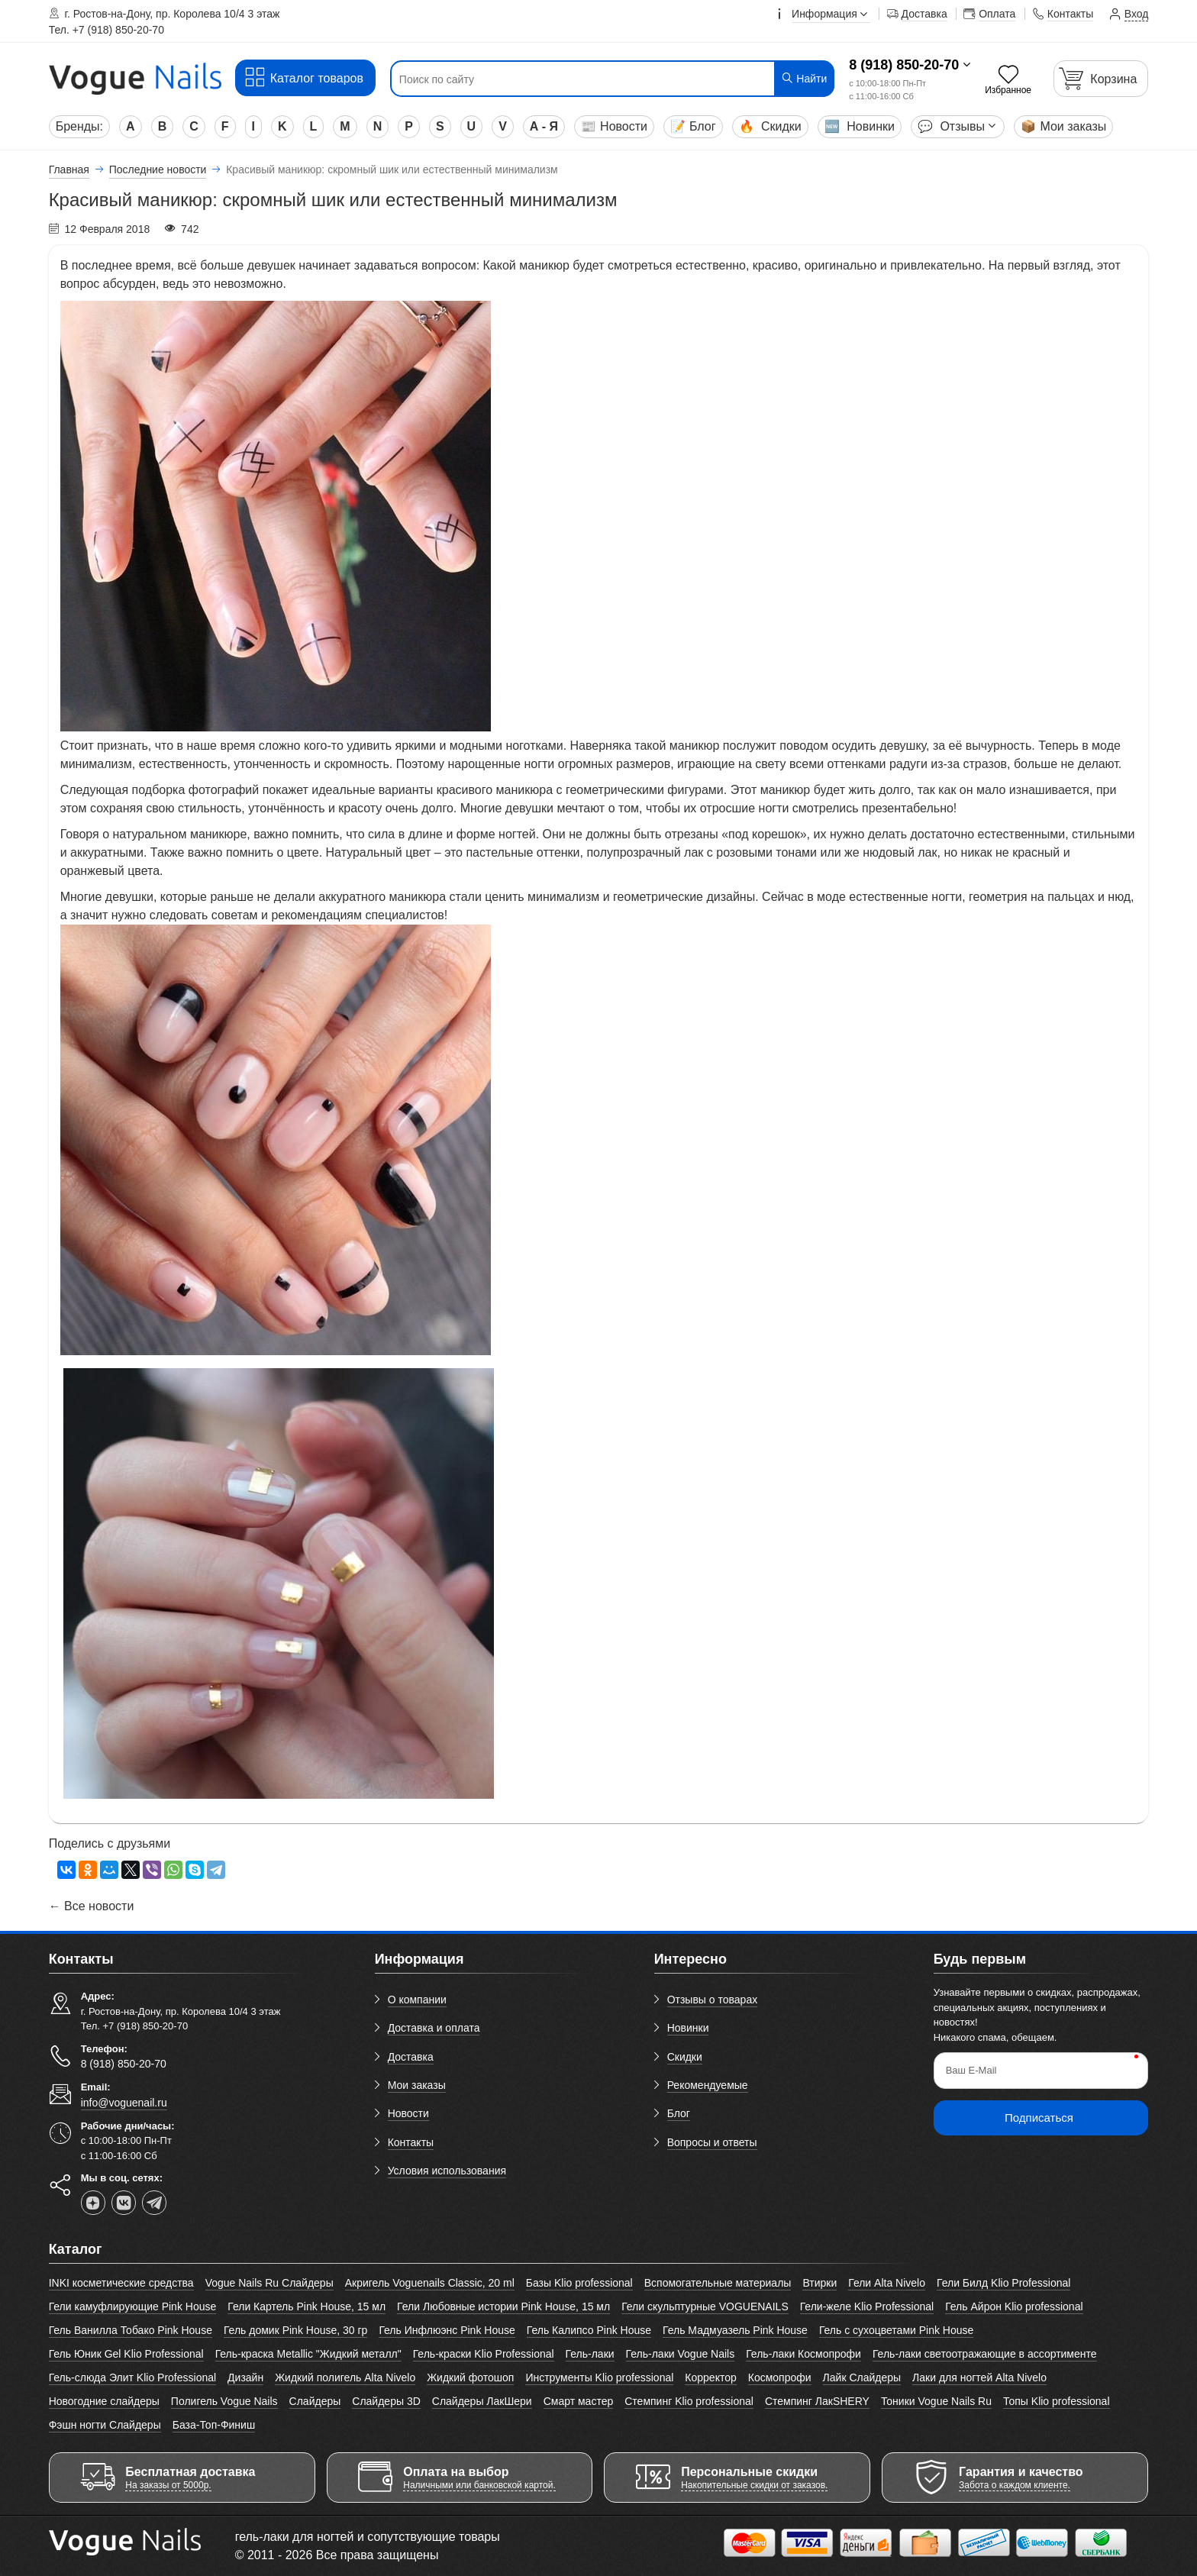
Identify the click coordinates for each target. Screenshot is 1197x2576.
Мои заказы (1063, 126)
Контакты (411, 2142)
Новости (614, 126)
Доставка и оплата (434, 2028)
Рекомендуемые (707, 2085)
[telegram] (154, 2202)
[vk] (123, 2202)
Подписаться (1039, 2117)
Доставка (411, 2057)
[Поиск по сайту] (575, 79)
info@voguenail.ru (124, 2103)
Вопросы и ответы (712, 2142)
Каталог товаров (303, 77)
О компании (417, 1999)
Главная (69, 169)
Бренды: (79, 126)
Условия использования (447, 2170)
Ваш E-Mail (971, 2070)
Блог (693, 126)
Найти (803, 78)
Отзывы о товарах (712, 1999)
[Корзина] (1100, 78)
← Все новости (91, 1906)
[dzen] (93, 2202)
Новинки (859, 126)
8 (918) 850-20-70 (904, 65)
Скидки (770, 126)
